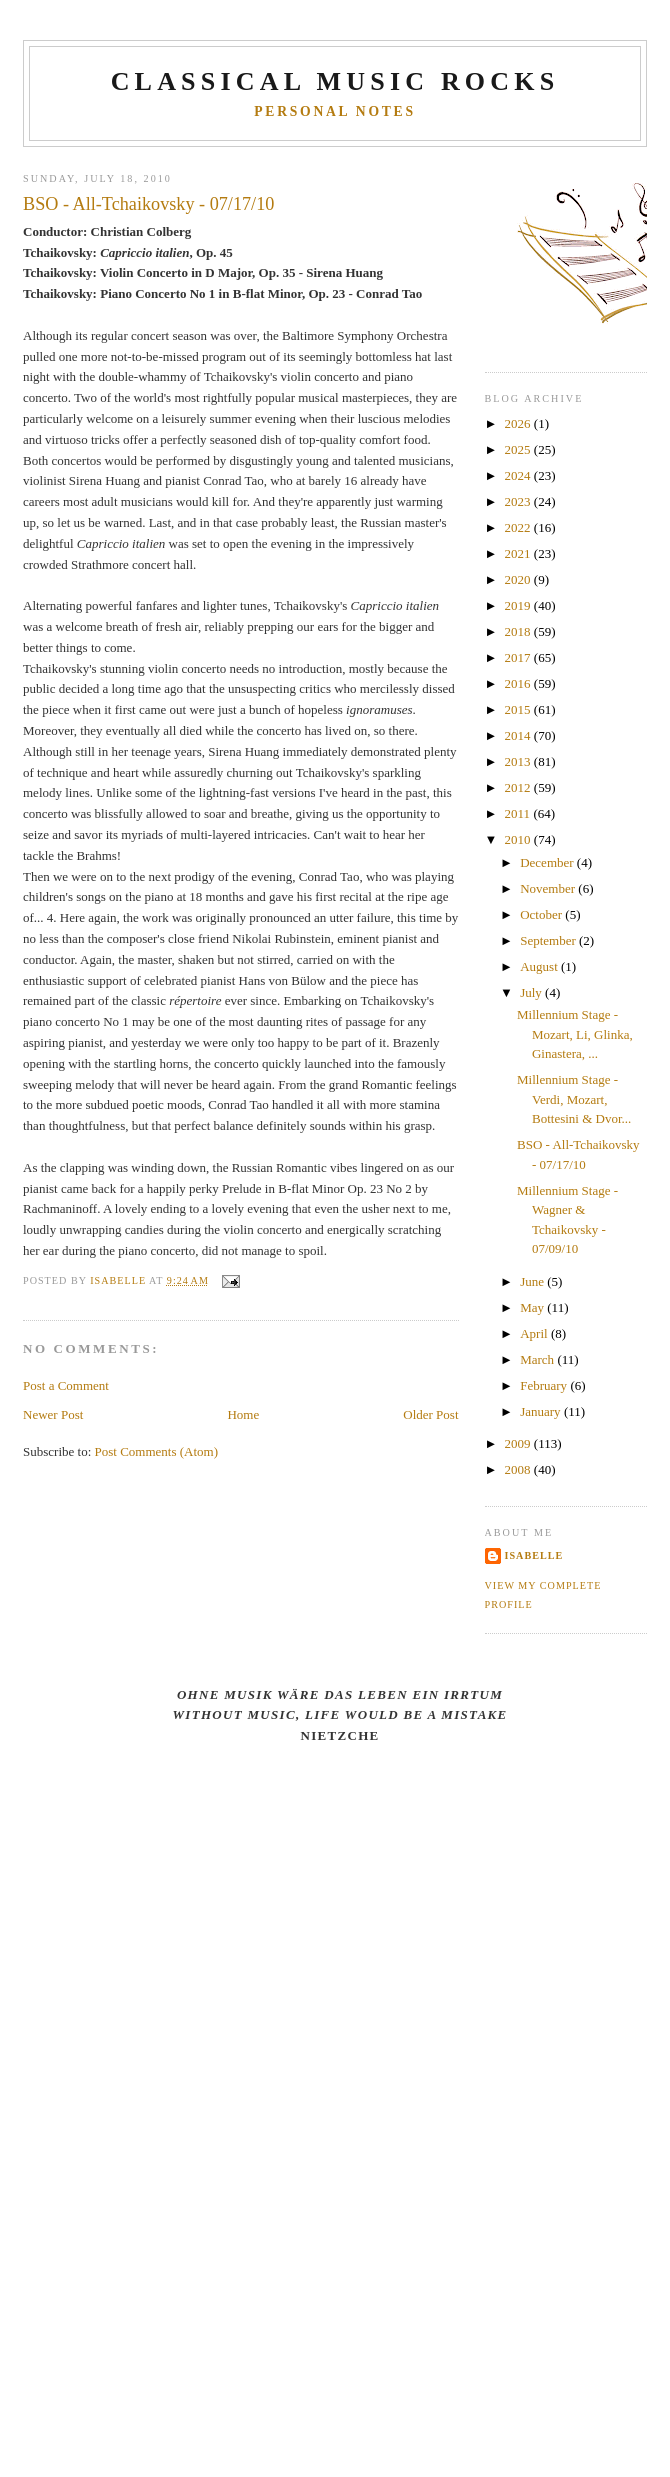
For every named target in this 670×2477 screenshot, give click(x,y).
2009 (519, 1443)
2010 (519, 839)
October (542, 914)
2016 (519, 683)
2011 (519, 813)
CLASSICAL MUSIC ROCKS (335, 81)
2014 (519, 735)
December (548, 862)
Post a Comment (66, 1385)
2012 (519, 787)
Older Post (430, 1414)
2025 (519, 449)
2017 (519, 657)
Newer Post (53, 1414)
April (535, 1333)
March (538, 1359)
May (533, 1307)
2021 (519, 553)
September (549, 940)
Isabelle (534, 1555)
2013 (519, 761)
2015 (519, 709)
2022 (519, 527)
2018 (519, 631)
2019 (519, 605)
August (540, 966)
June (533, 1281)
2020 (519, 579)
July (532, 992)
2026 (519, 423)
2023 (519, 501)
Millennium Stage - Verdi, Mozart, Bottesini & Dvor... (574, 1099)
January (542, 1411)
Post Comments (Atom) (157, 1451)
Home (243, 1414)
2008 (519, 1469)
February (545, 1385)
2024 (519, 475)
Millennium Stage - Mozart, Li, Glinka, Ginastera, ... (575, 1034)
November (549, 888)
